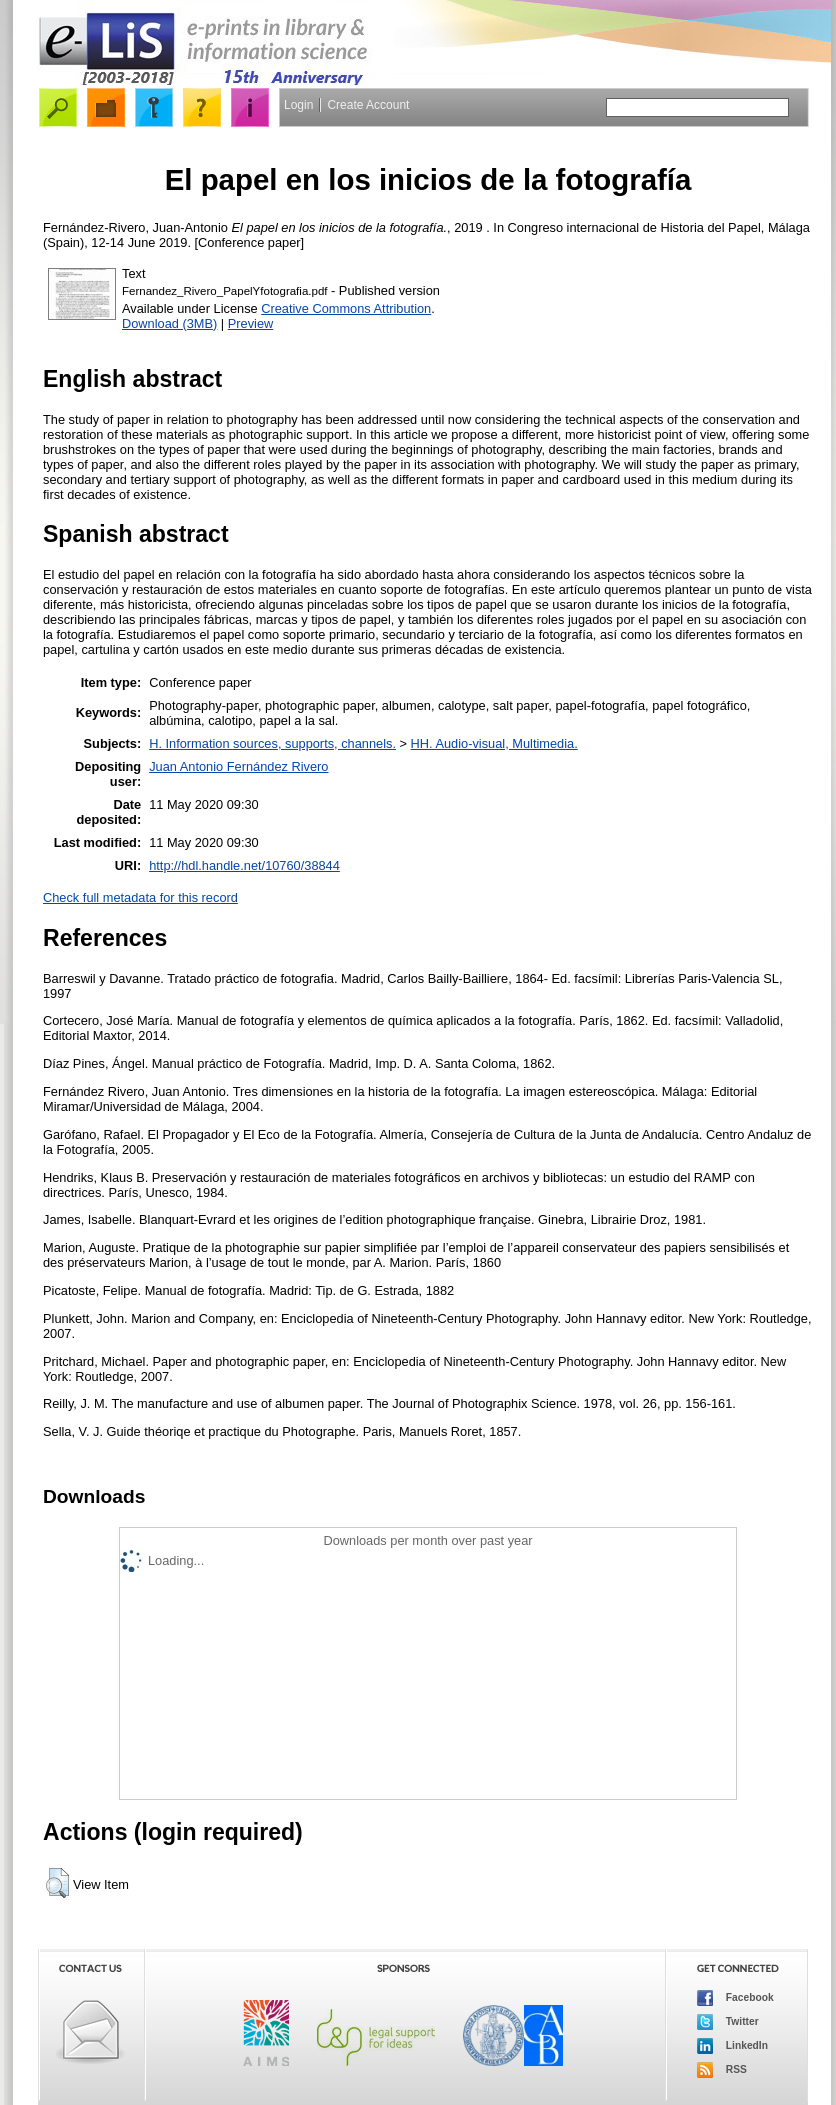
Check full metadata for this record (140, 897)
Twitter (728, 2022)
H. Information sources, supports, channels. (272, 743)
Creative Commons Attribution (346, 308)
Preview (251, 323)
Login (298, 105)
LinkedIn (732, 2046)
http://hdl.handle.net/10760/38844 (244, 865)
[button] (57, 1883)
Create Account (368, 105)
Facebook (735, 1998)
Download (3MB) (169, 323)
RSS (722, 2070)
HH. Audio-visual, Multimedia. (494, 743)
